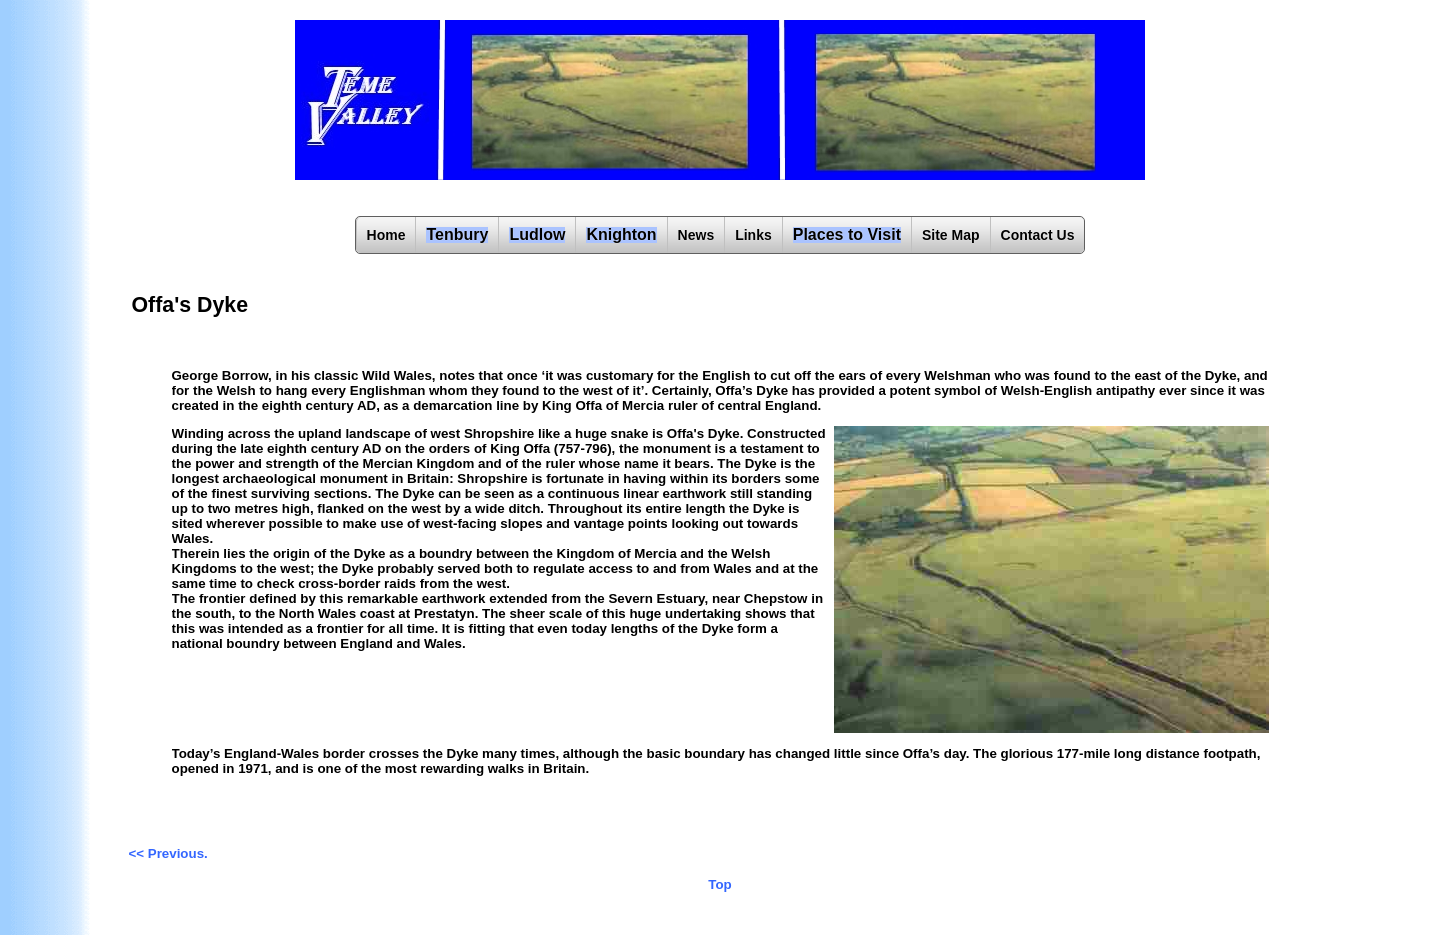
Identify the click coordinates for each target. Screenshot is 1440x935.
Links (753, 235)
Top (719, 884)
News (696, 235)
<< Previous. (168, 853)
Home (386, 235)
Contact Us (1038, 235)
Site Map (951, 235)
